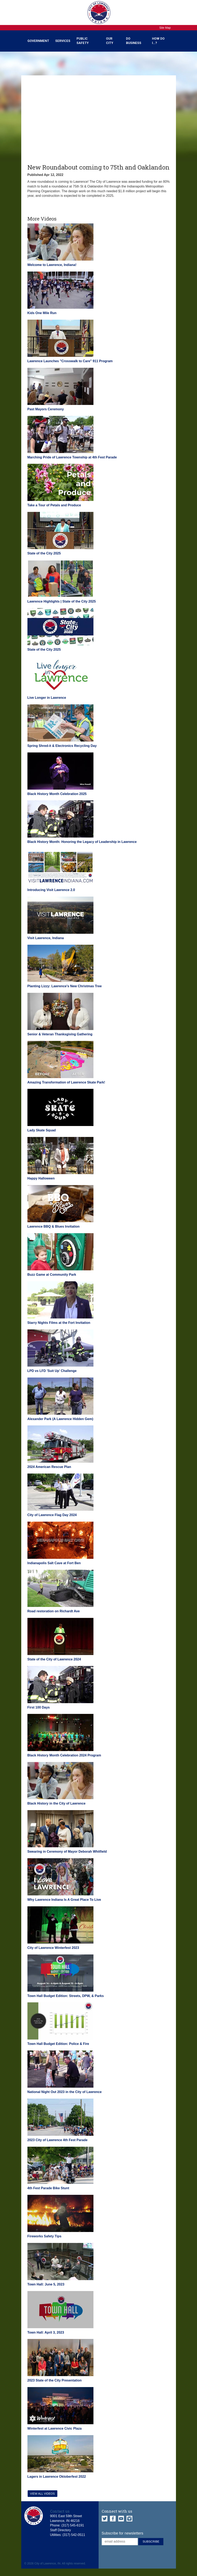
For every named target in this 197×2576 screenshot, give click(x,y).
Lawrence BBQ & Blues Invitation (53, 1226)
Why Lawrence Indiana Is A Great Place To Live (64, 1899)
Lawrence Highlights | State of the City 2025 (61, 601)
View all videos (42, 2493)
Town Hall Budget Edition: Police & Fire (58, 2044)
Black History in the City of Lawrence (56, 1803)
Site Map (165, 27)
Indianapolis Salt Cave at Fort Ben (54, 1563)
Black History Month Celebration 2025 (57, 794)
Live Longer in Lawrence (46, 697)
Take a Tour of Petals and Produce (54, 505)
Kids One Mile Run (42, 313)
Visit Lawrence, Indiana (45, 938)
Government (38, 41)
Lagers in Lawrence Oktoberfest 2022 (56, 2476)
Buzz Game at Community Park (51, 1274)
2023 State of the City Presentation (54, 2380)
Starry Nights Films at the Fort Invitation (58, 1322)
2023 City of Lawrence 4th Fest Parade (57, 2140)
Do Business (133, 41)
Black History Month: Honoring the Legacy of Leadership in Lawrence (82, 842)
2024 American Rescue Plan (49, 1467)
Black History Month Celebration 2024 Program (64, 1755)
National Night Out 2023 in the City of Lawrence (64, 2092)
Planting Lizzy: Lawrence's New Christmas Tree (64, 986)
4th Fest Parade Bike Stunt (48, 2188)
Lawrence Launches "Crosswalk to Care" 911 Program (70, 361)
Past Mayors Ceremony (45, 409)
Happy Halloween (41, 1178)
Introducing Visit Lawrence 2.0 (51, 890)
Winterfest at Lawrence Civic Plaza (54, 2428)
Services (62, 41)
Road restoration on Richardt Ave (53, 1611)
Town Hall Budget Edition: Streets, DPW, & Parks (65, 1996)
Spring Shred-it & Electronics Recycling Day (62, 746)
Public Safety (83, 41)
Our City (109, 41)
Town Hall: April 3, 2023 (45, 2332)
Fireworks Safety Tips (44, 2236)
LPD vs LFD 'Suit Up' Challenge (52, 1371)
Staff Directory (60, 2530)
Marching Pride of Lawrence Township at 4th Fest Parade (72, 457)
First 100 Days (38, 1707)
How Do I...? (158, 41)
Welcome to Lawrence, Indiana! (52, 265)
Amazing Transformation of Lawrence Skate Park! (66, 1082)
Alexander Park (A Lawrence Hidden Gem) (60, 1419)
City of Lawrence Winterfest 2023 (53, 1948)
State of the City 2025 (44, 553)
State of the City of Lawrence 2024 (54, 1659)
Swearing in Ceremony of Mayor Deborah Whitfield (67, 1851)
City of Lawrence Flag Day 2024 (52, 1515)
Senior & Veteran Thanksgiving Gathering (60, 1034)
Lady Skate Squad (41, 1130)
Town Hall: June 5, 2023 (45, 2284)
